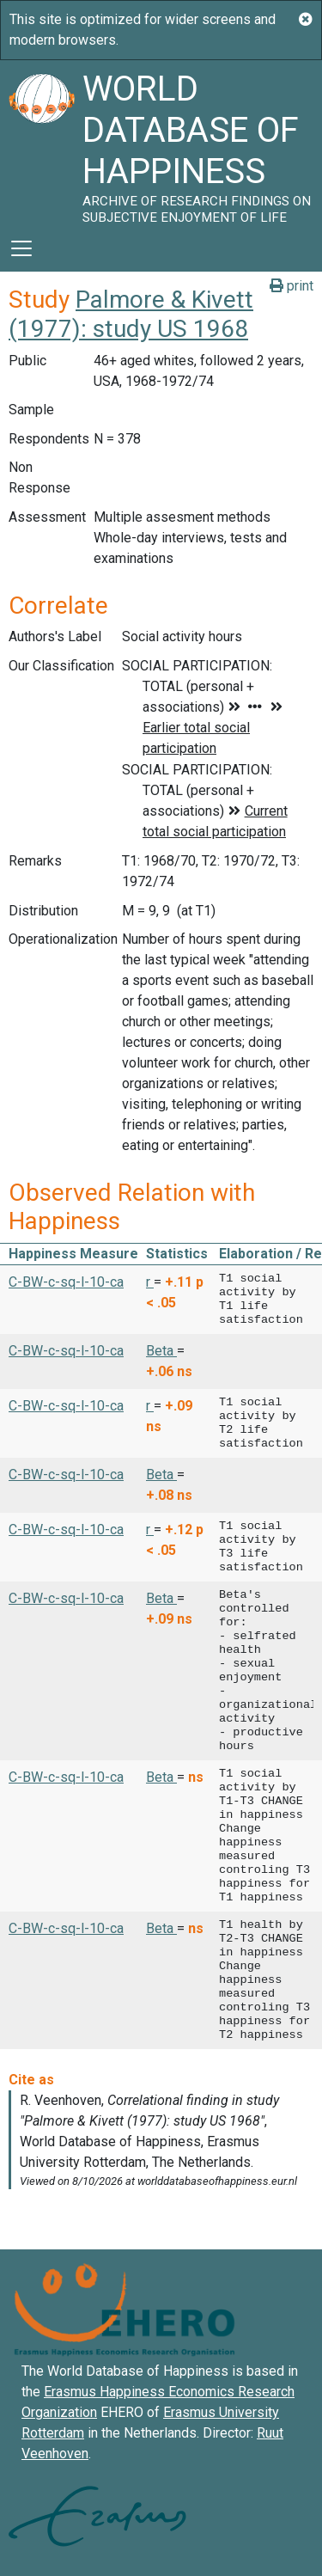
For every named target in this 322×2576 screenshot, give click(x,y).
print (291, 286)
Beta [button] (161, 1351)
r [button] (150, 1282)
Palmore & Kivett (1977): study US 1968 (131, 314)
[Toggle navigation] (21, 248)
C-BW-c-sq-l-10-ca (66, 1282)
